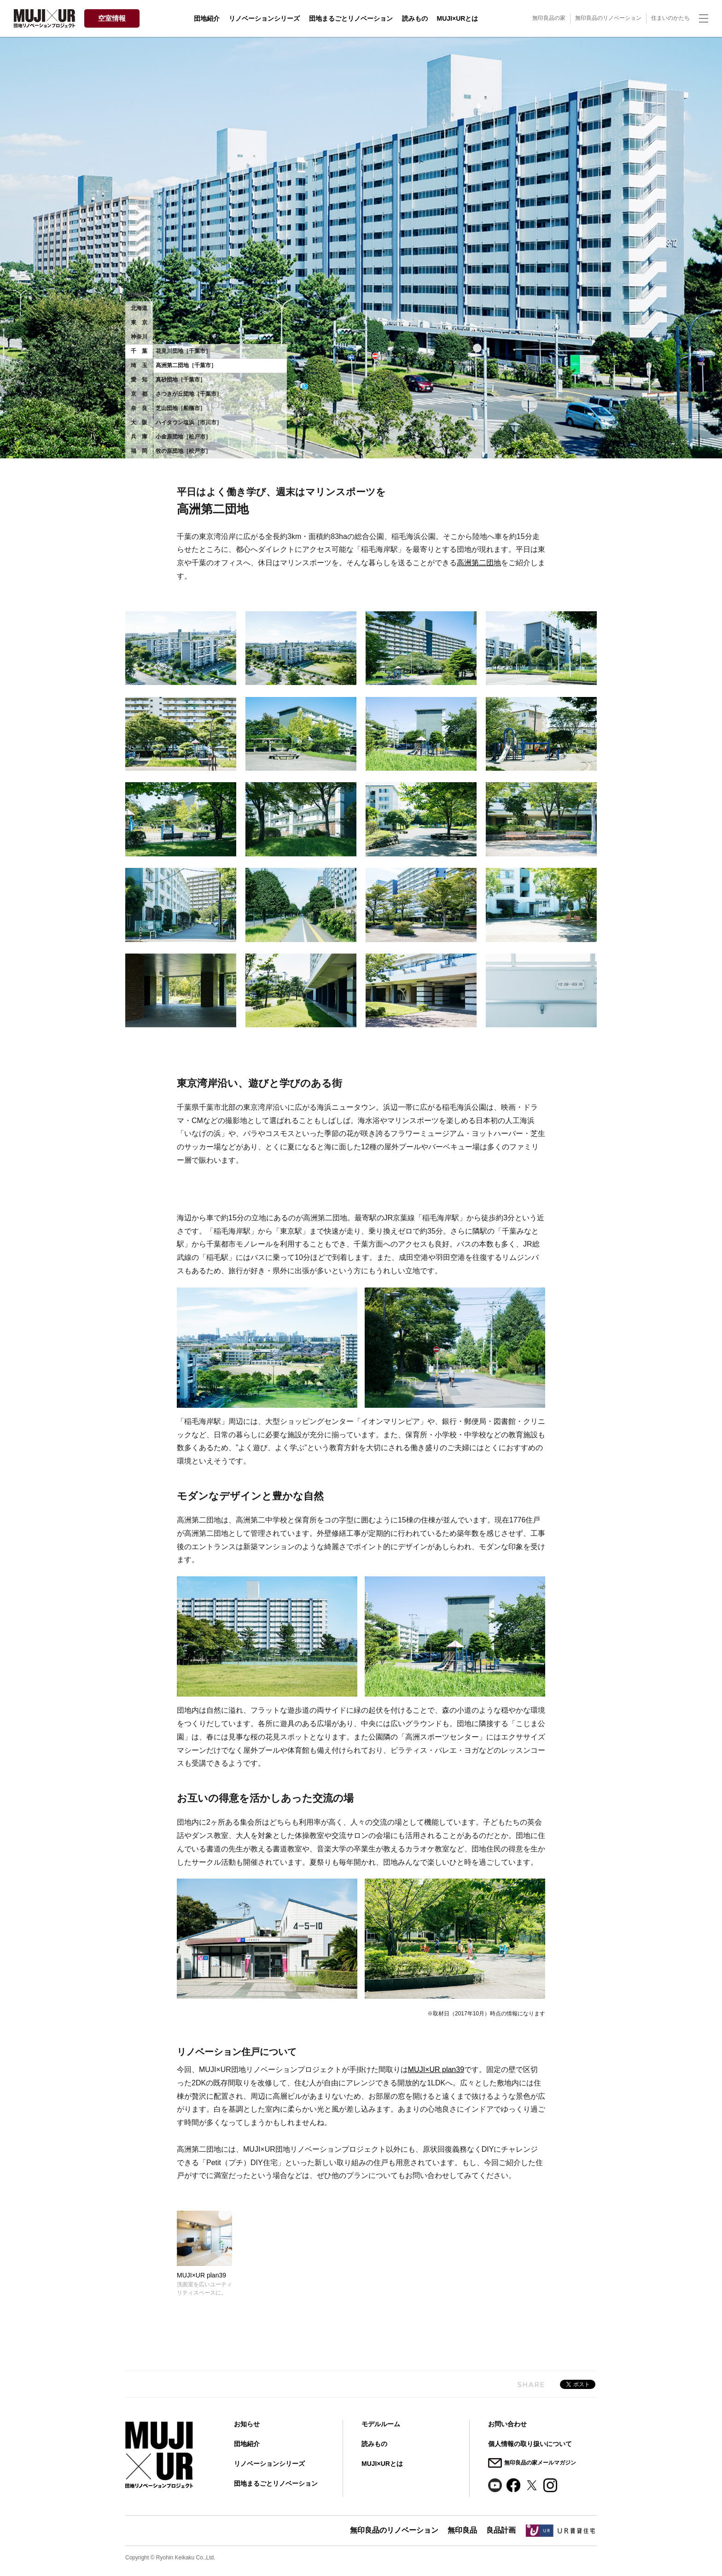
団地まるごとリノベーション (351, 18)
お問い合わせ (507, 2424)
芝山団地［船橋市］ (180, 408)
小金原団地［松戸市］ (183, 436)
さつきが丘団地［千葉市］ (189, 394)
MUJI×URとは (457, 18)
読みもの (415, 18)
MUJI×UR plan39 (436, 2069)
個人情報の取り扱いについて (530, 2443)
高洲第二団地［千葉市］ (186, 365)
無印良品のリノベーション (608, 18)
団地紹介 (207, 18)
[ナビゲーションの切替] (703, 18)
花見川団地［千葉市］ (183, 351)
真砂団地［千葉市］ (180, 379)
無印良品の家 (548, 18)
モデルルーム (380, 2424)
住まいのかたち (670, 18)
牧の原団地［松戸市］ (183, 451)
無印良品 (462, 2530)
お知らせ (247, 2424)
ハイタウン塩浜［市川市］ (189, 422)
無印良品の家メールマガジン (540, 2462)
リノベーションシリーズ (264, 18)
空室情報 (112, 18)
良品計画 (501, 2530)
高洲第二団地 (479, 563)
